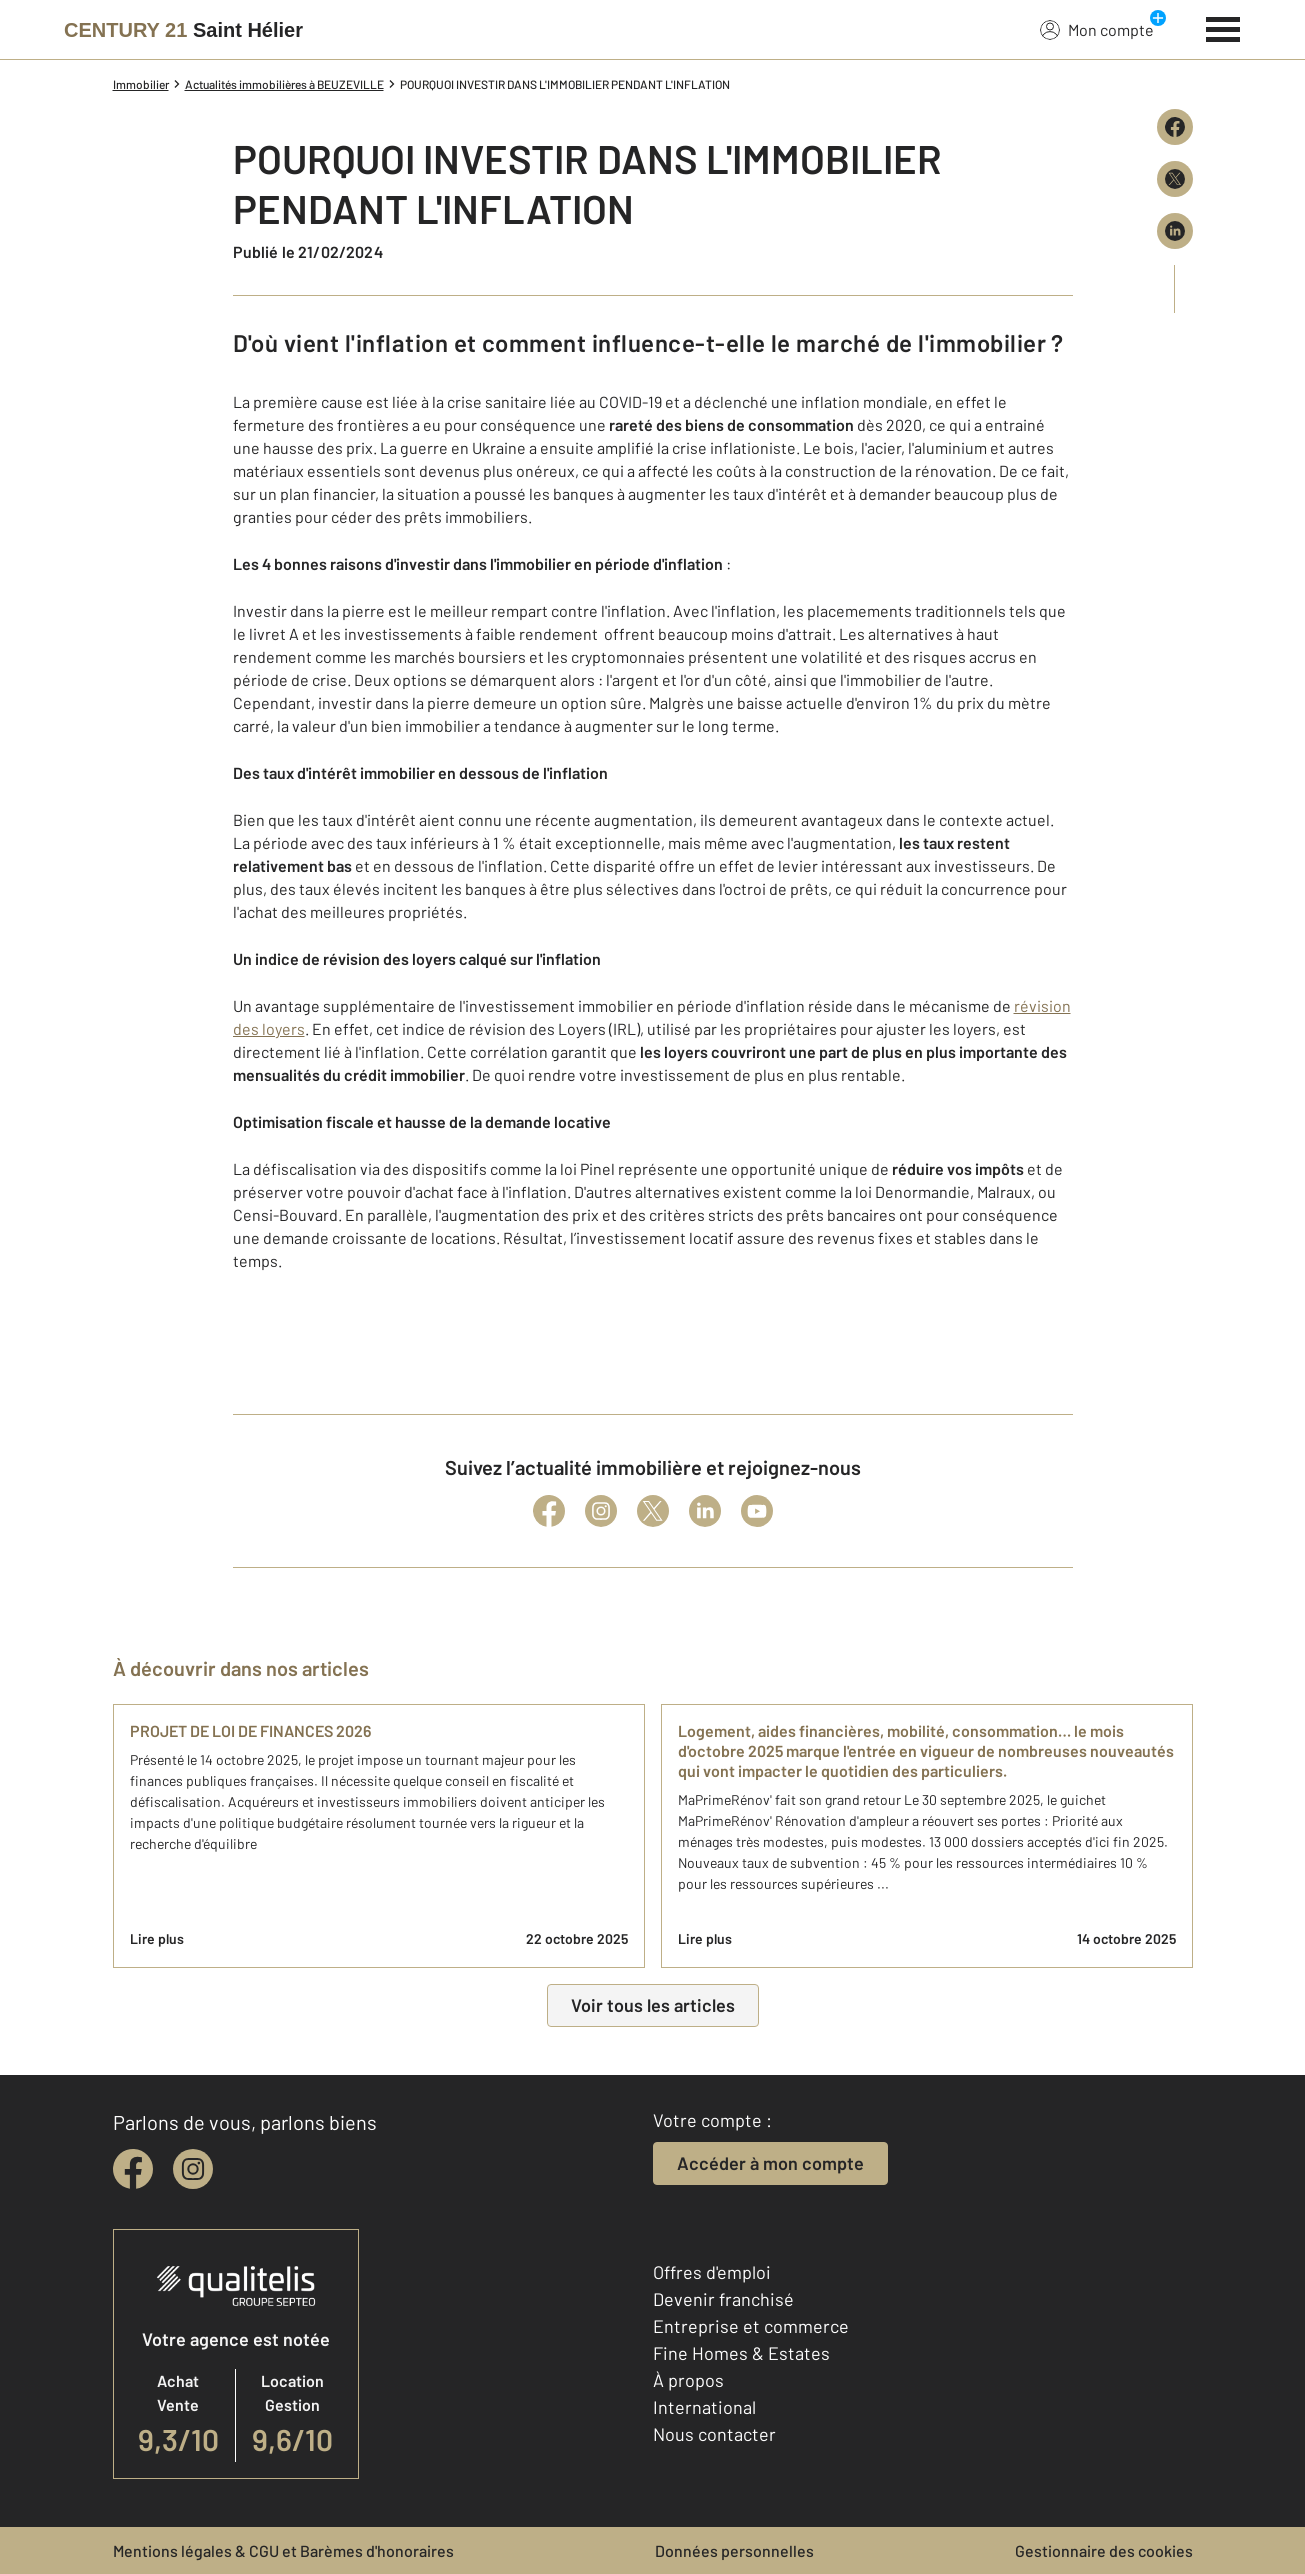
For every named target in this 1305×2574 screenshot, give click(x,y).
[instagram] (193, 2169)
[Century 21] (183, 30)
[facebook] (133, 2169)
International (704, 2407)
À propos (688, 2380)
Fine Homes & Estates (741, 2353)
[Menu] (1223, 27)
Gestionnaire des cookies (1104, 2550)
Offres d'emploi (712, 2272)
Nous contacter (714, 2434)
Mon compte (1097, 29)
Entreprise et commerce (751, 2326)
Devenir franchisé (723, 2299)
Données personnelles (734, 2550)
